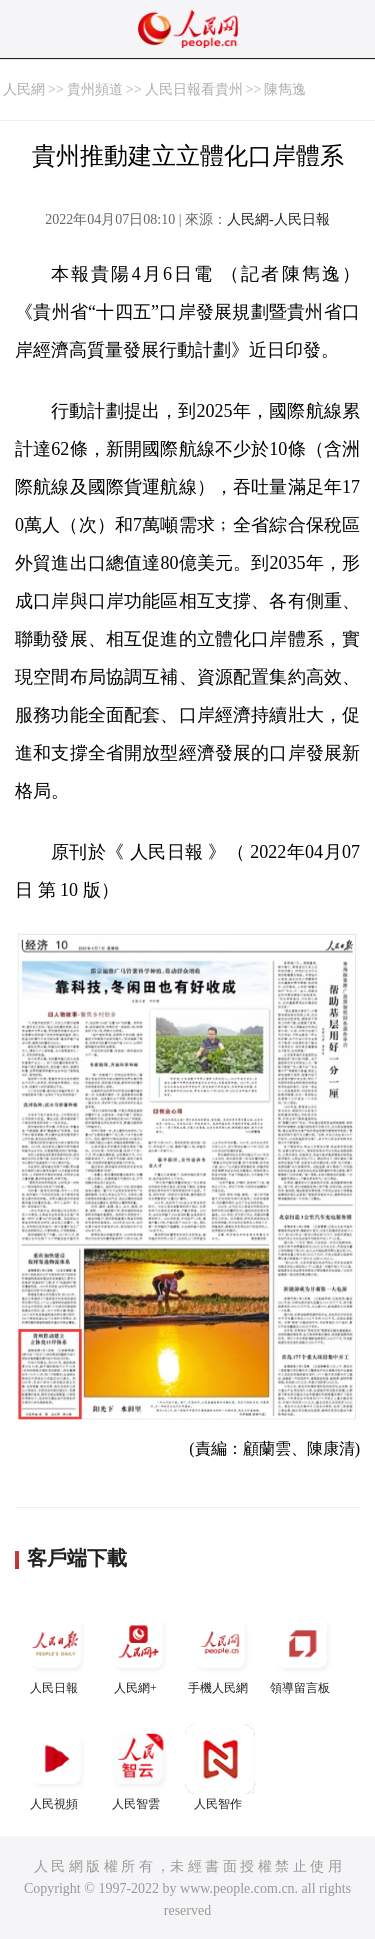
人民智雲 (138, 1767)
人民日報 (56, 1651)
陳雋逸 (285, 89)
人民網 (24, 89)
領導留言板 (302, 1651)
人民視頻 (56, 1767)
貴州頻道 (95, 89)
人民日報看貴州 (194, 89)
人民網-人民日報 (278, 219)
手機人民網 (220, 1651)
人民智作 (220, 1767)
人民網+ (138, 1651)
